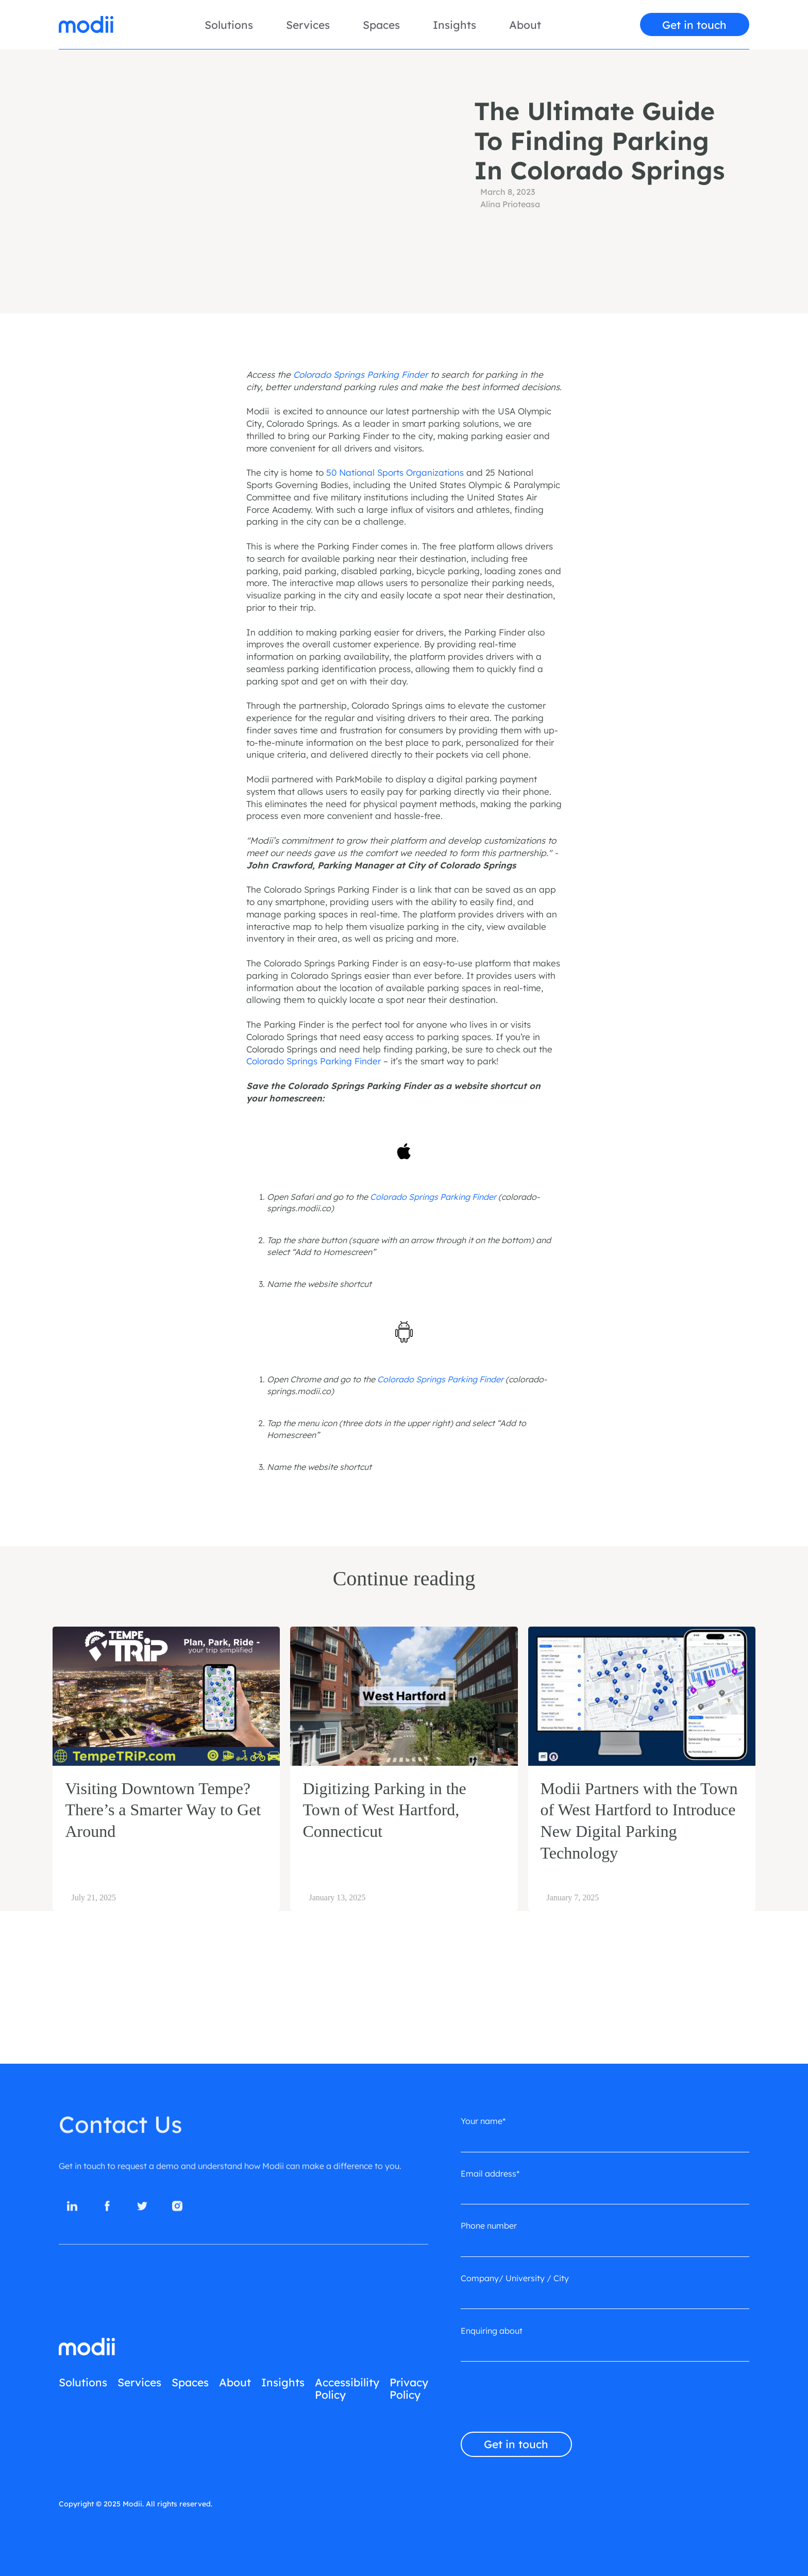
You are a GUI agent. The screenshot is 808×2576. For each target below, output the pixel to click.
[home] (86, 24)
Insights (454, 24)
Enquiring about (492, 2331)
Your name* (483, 2121)
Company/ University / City (515, 2278)
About (525, 24)
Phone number (489, 2225)
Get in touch (694, 24)
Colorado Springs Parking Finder (313, 1061)
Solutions (229, 24)
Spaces (381, 24)
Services (308, 24)
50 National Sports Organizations (395, 472)
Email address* (490, 2173)
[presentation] (539, 2399)
